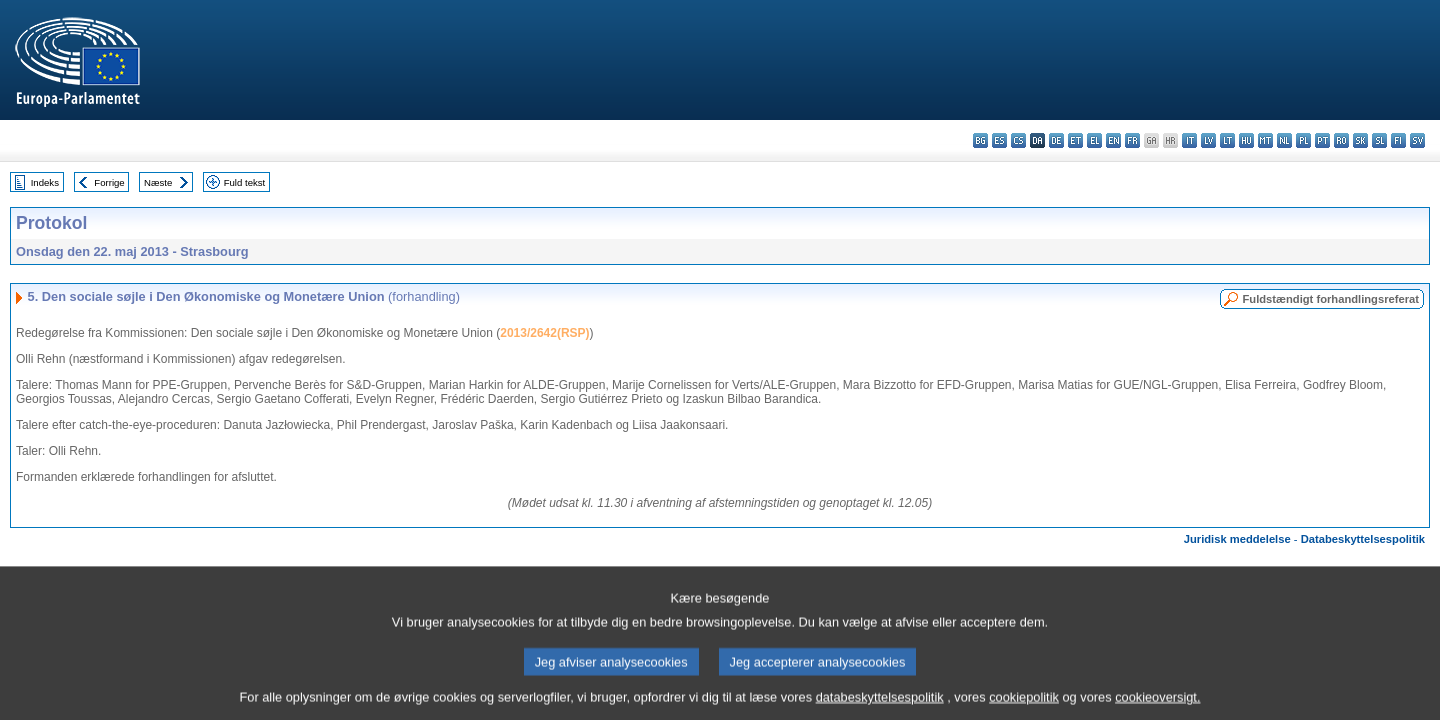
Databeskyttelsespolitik (1363, 539)
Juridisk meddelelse (1237, 539)
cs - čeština (1018, 140)
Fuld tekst (245, 182)
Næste (158, 182)
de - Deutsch (1056, 140)
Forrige (109, 182)
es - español (999, 140)
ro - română (1341, 140)
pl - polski (1303, 140)
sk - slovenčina (1360, 140)
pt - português (1322, 140)
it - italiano (1189, 140)
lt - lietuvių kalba (1227, 140)
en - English (1113, 140)
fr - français (1132, 140)
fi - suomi (1398, 140)
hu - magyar (1246, 140)
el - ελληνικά (1094, 140)
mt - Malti (1265, 140)
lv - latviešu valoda (1208, 140)
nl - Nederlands (1284, 140)
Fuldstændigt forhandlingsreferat (1330, 299)
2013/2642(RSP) (544, 333)
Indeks (45, 182)
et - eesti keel (1075, 140)
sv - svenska (1417, 140)
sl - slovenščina (1379, 140)
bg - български (980, 140)
